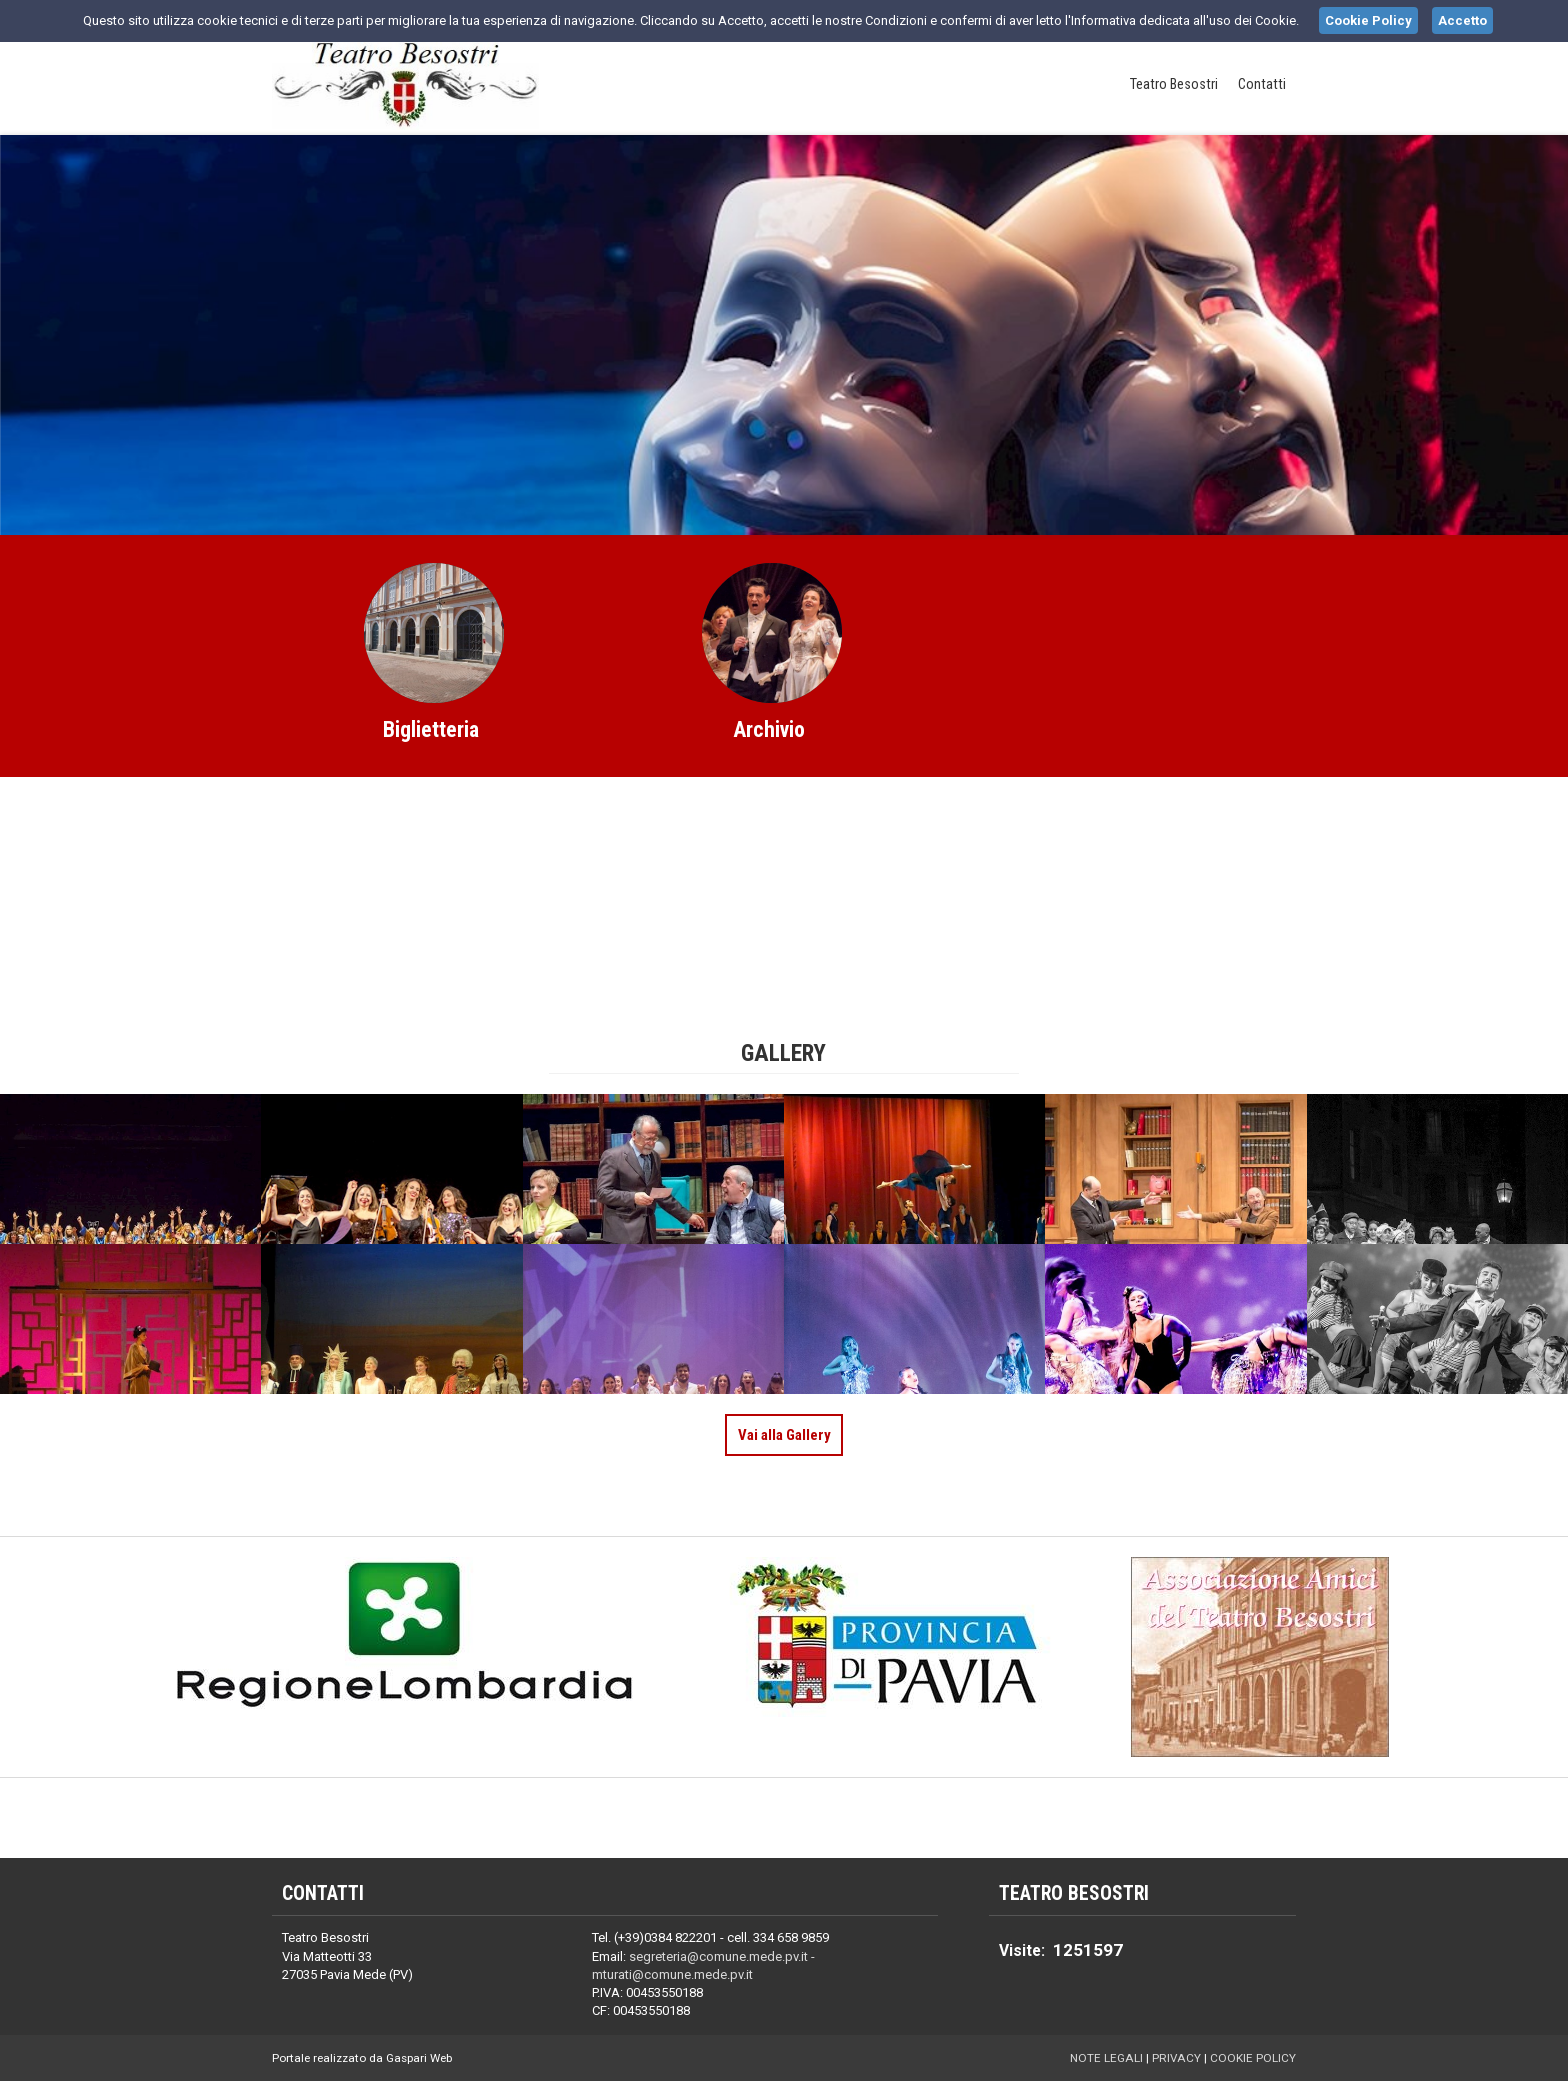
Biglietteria (430, 729)
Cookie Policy (1253, 2058)
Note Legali (1106, 2058)
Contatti (1262, 85)
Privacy (1176, 2058)
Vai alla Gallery (784, 1435)
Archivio (769, 729)
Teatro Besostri (1174, 85)
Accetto (1462, 20)
